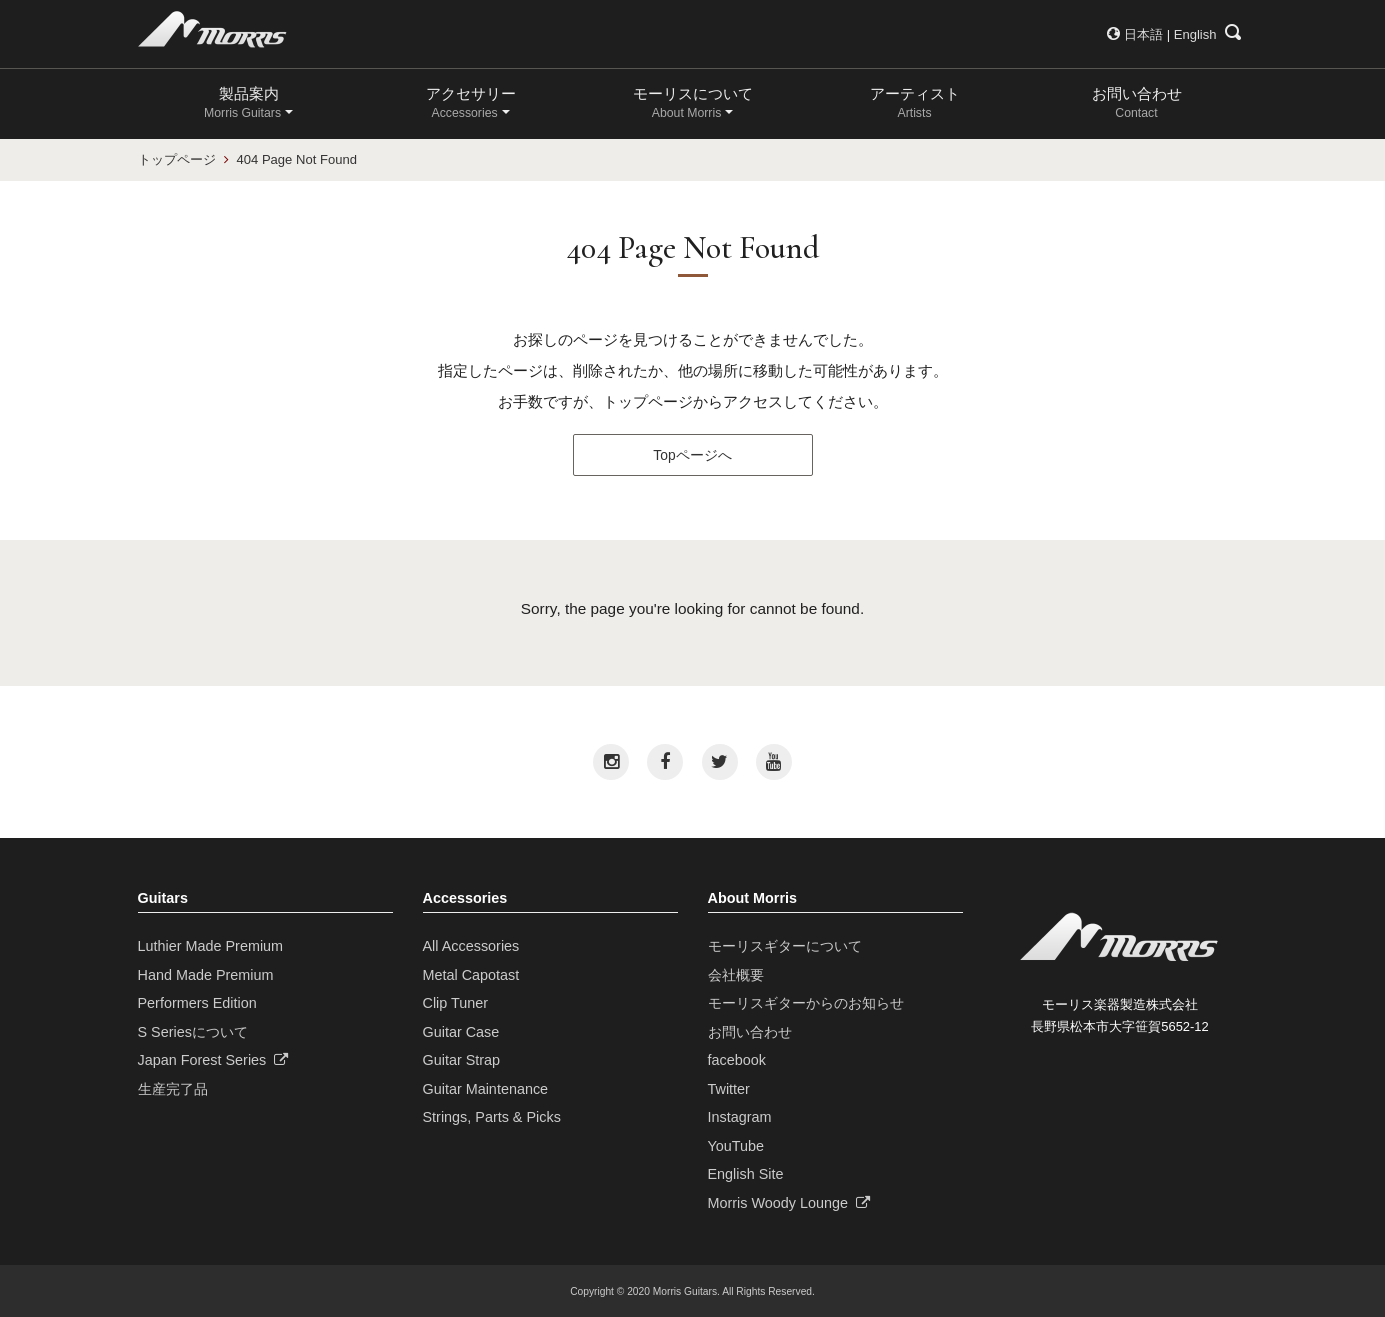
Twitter (729, 1089)
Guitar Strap (462, 1060)
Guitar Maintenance (486, 1089)
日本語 (1143, 34)
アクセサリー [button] (471, 102)
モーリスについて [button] (693, 102)
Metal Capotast (471, 975)
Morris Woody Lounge (789, 1203)
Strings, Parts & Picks (492, 1117)
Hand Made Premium (206, 975)
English (1195, 34)
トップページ (177, 159)
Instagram (740, 1117)
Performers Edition (197, 1003)
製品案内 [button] (242, 102)
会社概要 (736, 975)
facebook (737, 1060)
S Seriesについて (193, 1032)
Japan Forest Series (213, 1060)
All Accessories (471, 946)
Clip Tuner (456, 1003)
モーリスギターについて (785, 946)
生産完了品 (173, 1089)
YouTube (736, 1146)
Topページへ (692, 455)
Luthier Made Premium (211, 946)
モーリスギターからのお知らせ (806, 1003)
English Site (746, 1174)
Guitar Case (461, 1032)
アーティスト (915, 102)
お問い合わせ (1137, 102)
